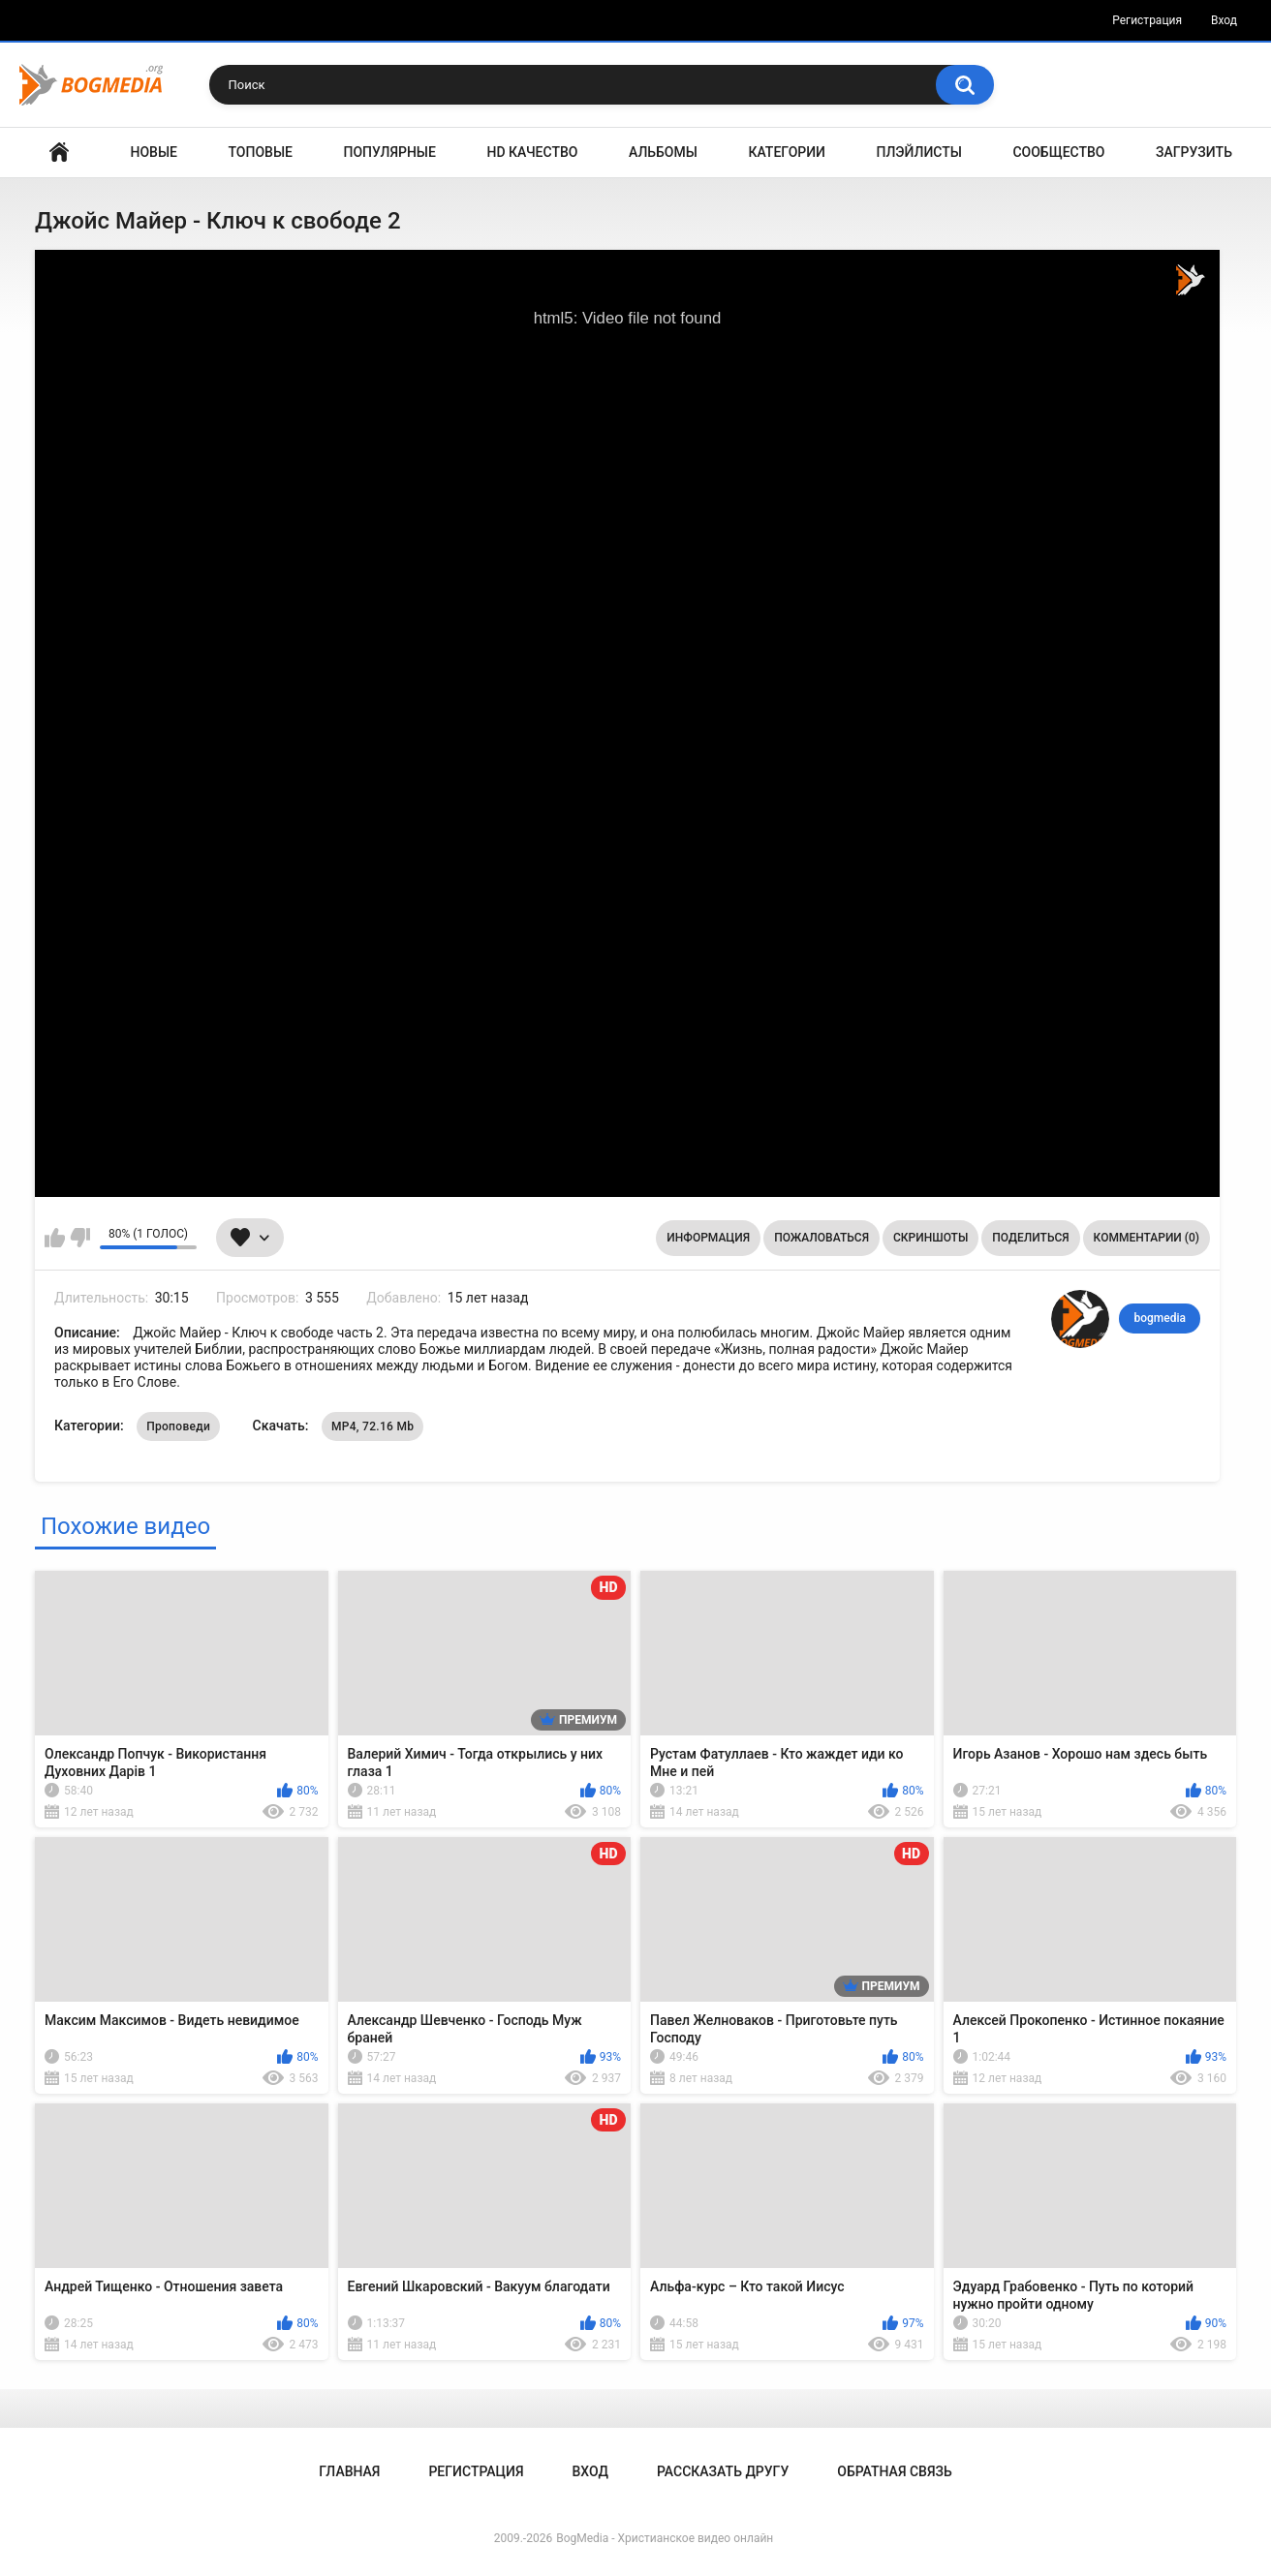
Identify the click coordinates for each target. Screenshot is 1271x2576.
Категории (786, 152)
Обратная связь (894, 2471)
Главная (59, 152)
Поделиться (1030, 1237)
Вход (1224, 20)
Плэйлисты (919, 152)
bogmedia (1159, 1318)
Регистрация (1147, 20)
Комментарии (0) (1146, 1237)
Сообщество (1058, 152)
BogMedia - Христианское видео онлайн (664, 2538)
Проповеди (178, 1426)
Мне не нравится (80, 1237)
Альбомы (663, 152)
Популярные (390, 152)
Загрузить (1194, 152)
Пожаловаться (821, 1237)
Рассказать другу (723, 2471)
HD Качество (531, 152)
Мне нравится (55, 1237)
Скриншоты (930, 1237)
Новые (154, 152)
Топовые (261, 152)
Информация (708, 1237)
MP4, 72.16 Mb (372, 1426)
